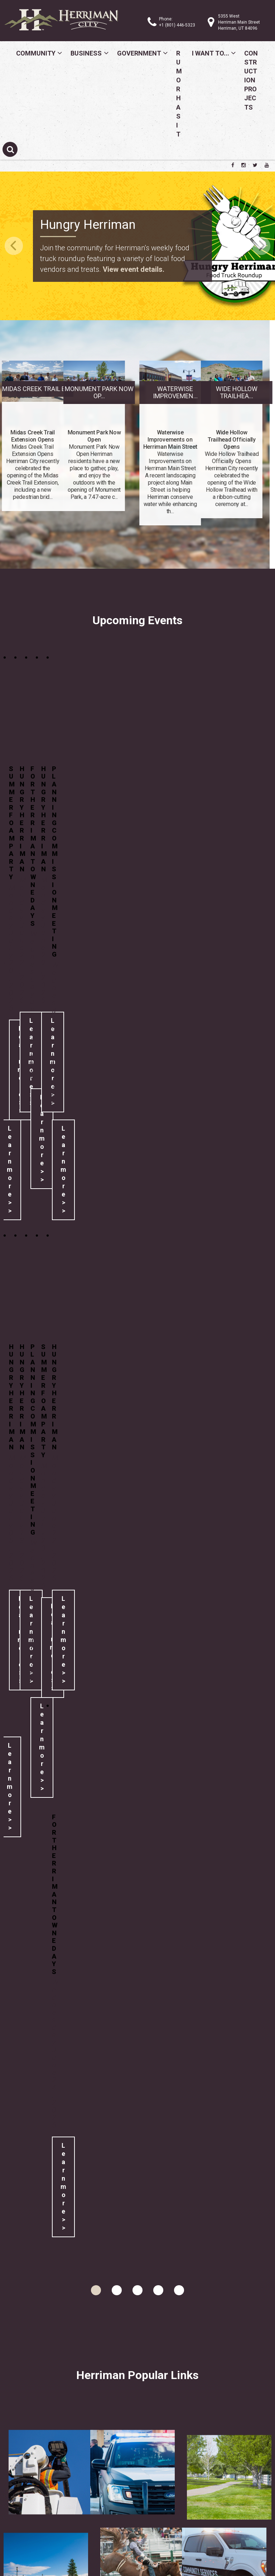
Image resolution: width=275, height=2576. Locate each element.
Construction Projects (251, 80)
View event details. (133, 269)
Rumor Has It (179, 93)
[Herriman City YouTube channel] (267, 165)
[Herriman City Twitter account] (255, 165)
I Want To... (210, 53)
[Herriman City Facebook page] (233, 165)
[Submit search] (10, 149)
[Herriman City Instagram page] (243, 165)
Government (139, 53)
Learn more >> (42, 1138)
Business (86, 53)
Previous (14, 246)
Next (261, 246)
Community (36, 53)
